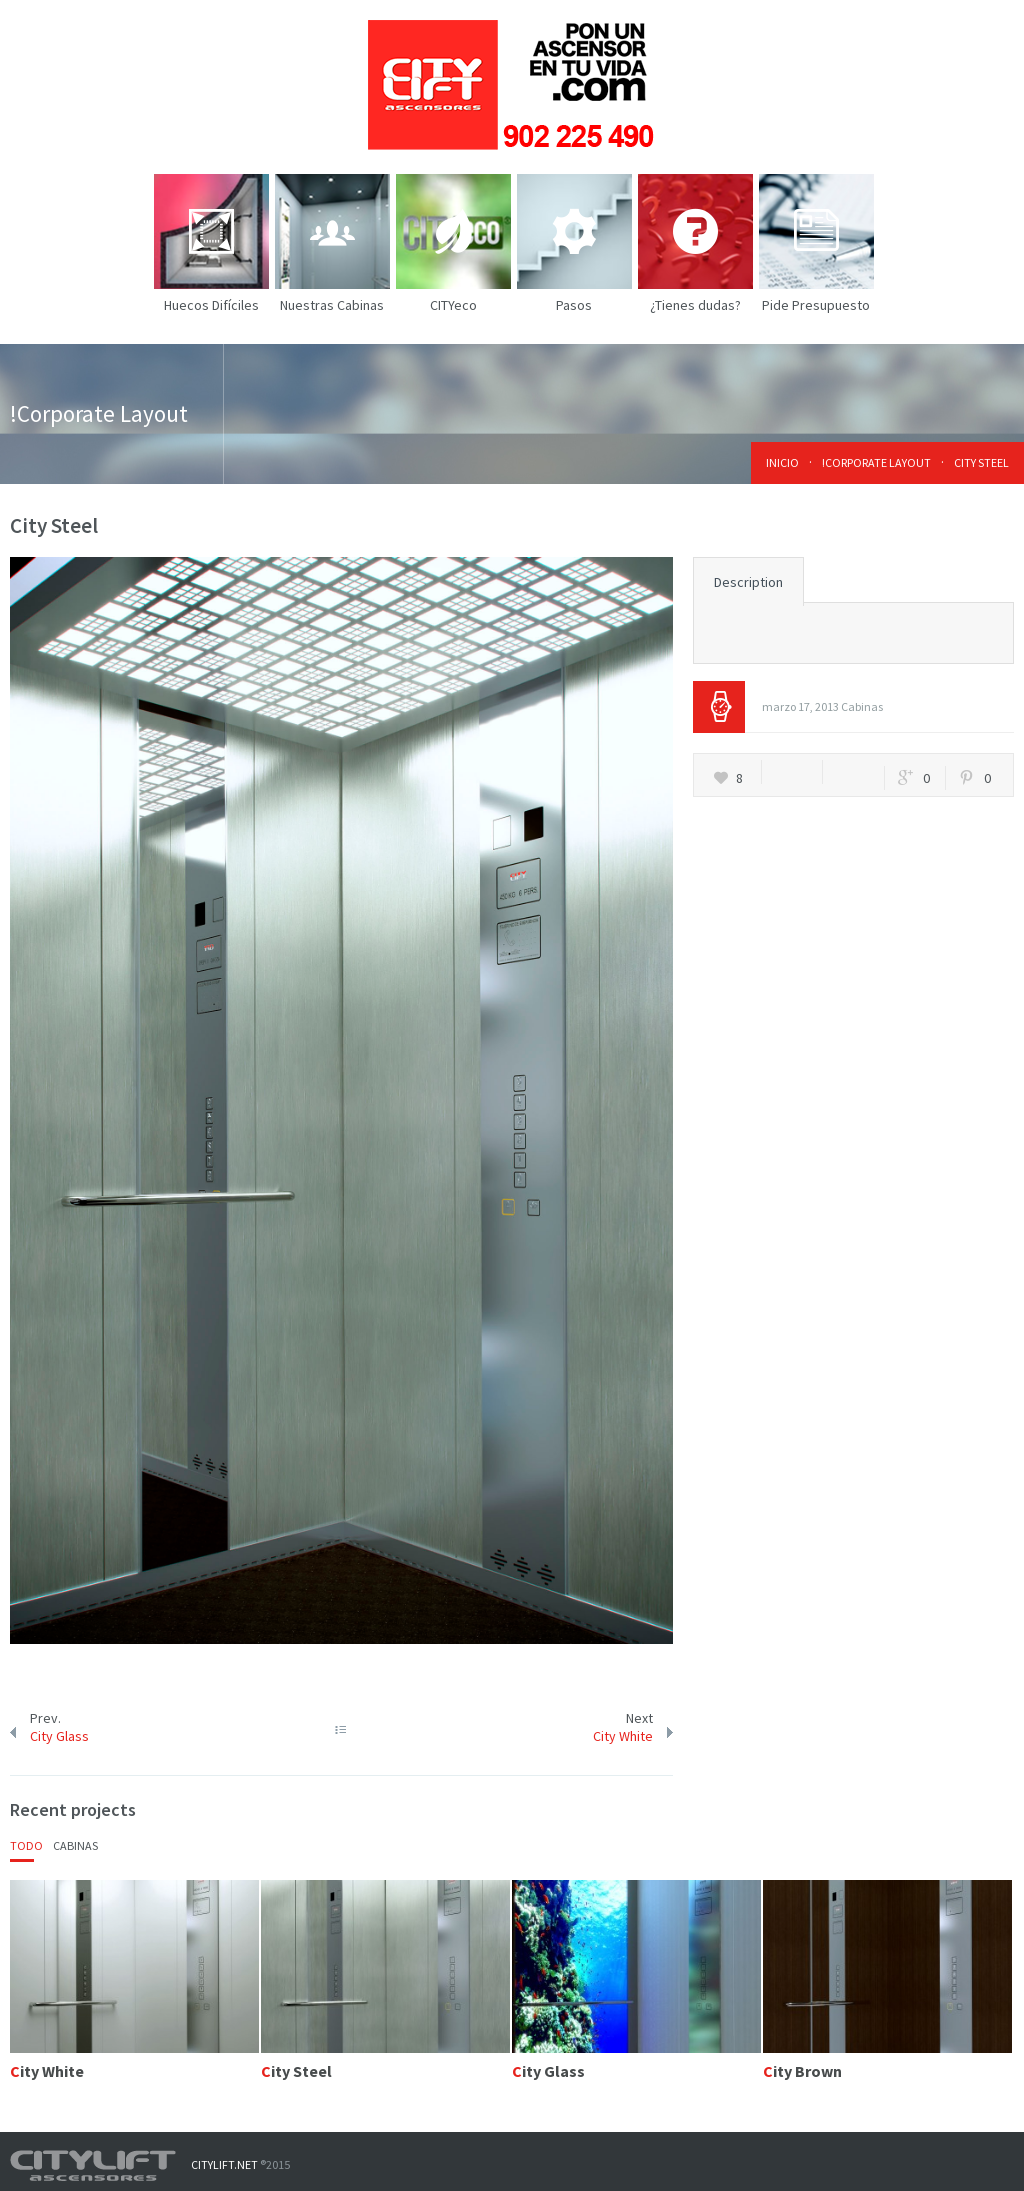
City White (623, 1736)
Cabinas (862, 706)
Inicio (782, 462)
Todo (26, 1846)
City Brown (802, 2071)
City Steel (296, 2071)
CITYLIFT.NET (224, 2164)
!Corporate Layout (876, 462)
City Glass (59, 1736)
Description (748, 582)
